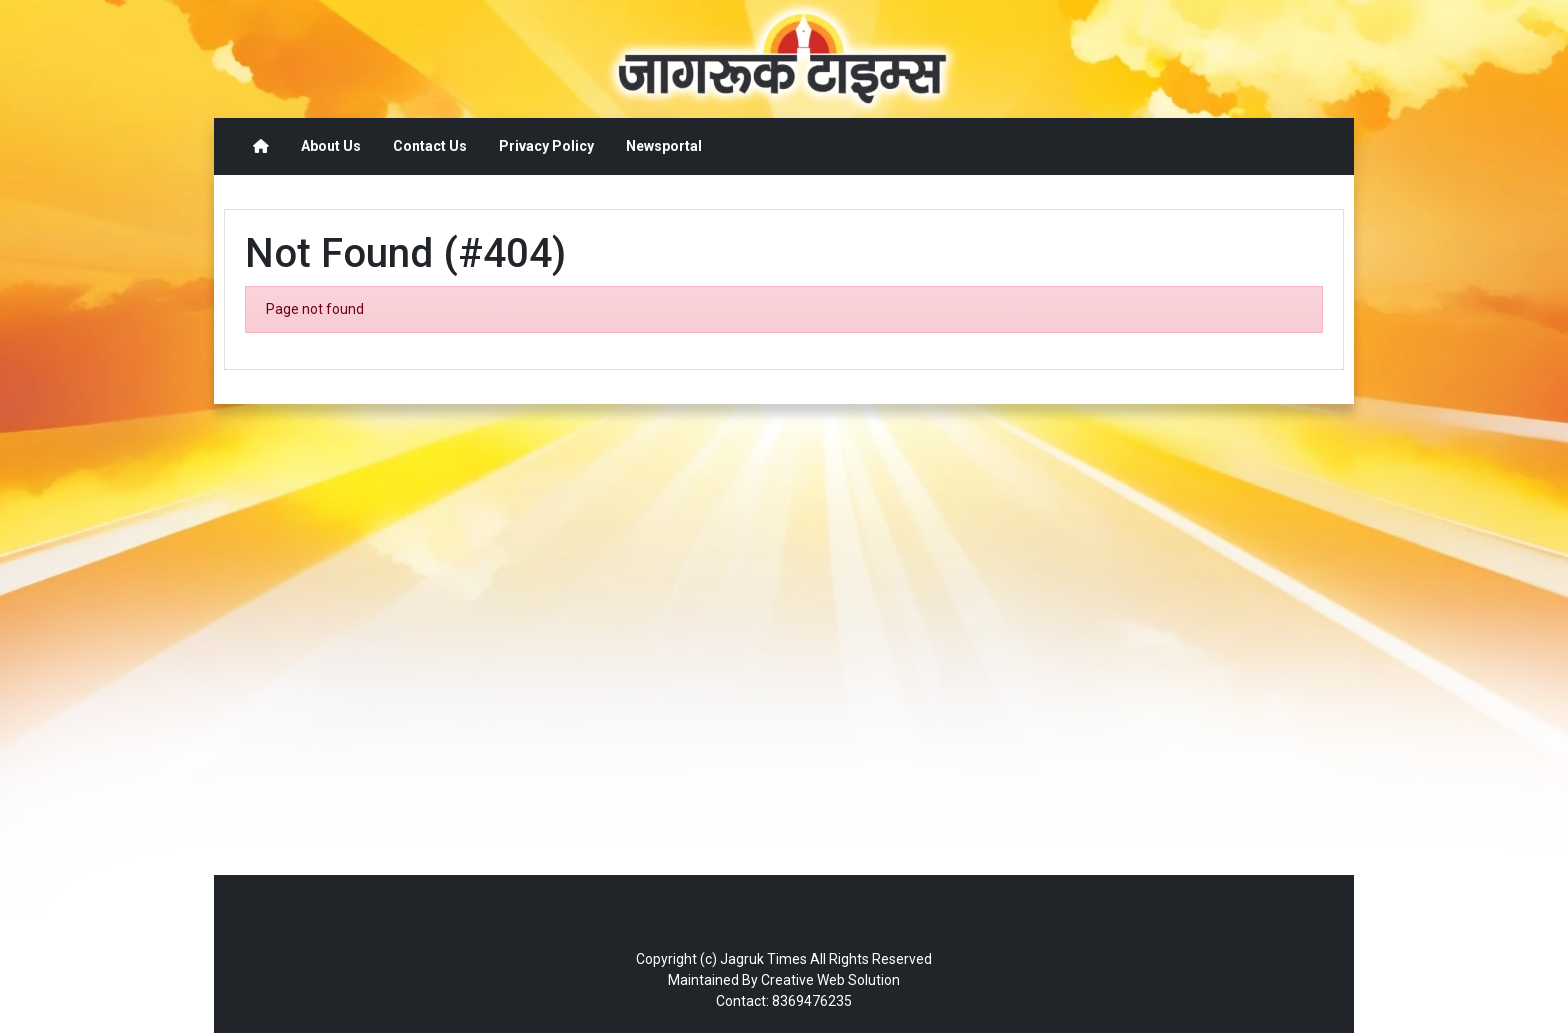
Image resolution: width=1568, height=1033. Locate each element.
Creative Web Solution (830, 980)
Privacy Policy (546, 146)
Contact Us (430, 146)
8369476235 (812, 1001)
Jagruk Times (763, 959)
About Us (331, 146)
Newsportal (664, 146)
